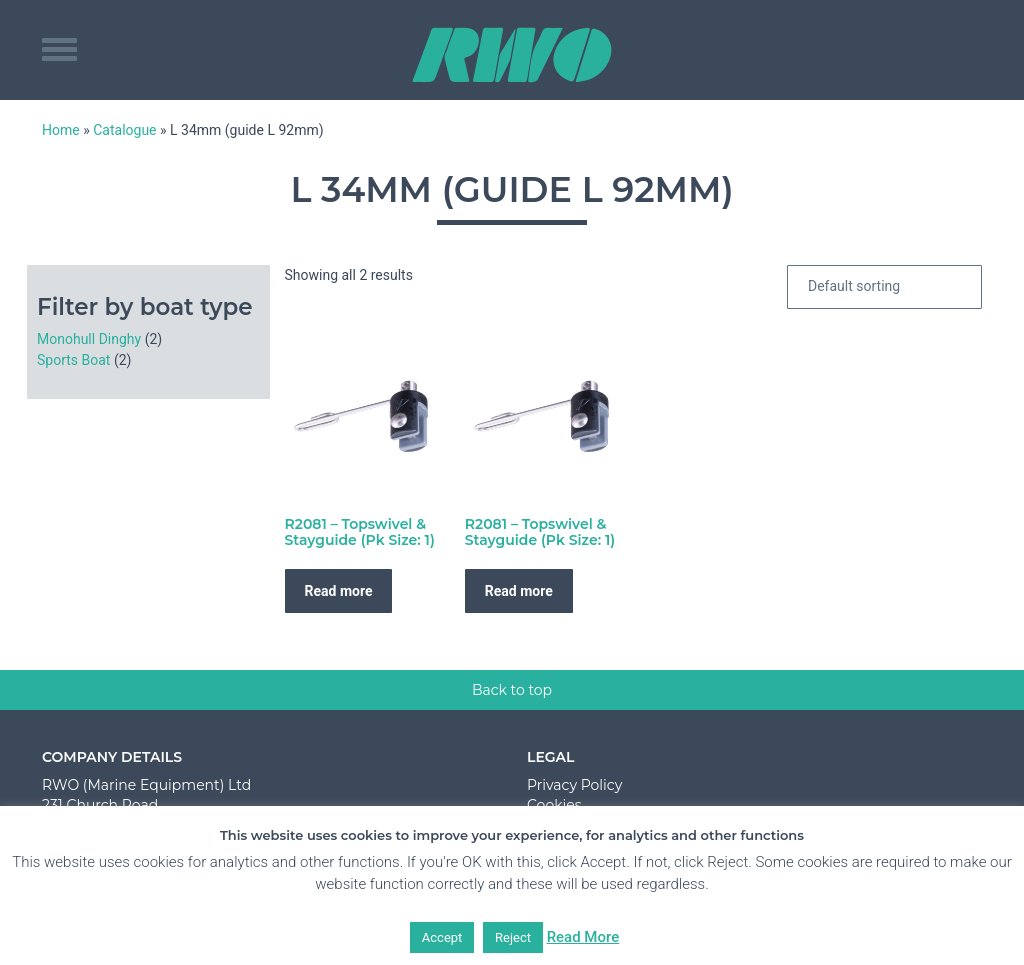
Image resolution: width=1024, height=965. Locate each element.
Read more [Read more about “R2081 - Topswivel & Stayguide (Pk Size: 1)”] (339, 591)
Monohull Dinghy (89, 339)
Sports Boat (73, 360)
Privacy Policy (574, 785)
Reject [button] (513, 937)
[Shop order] (884, 287)
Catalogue (124, 130)
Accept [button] (442, 937)
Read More (583, 937)
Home (61, 130)
